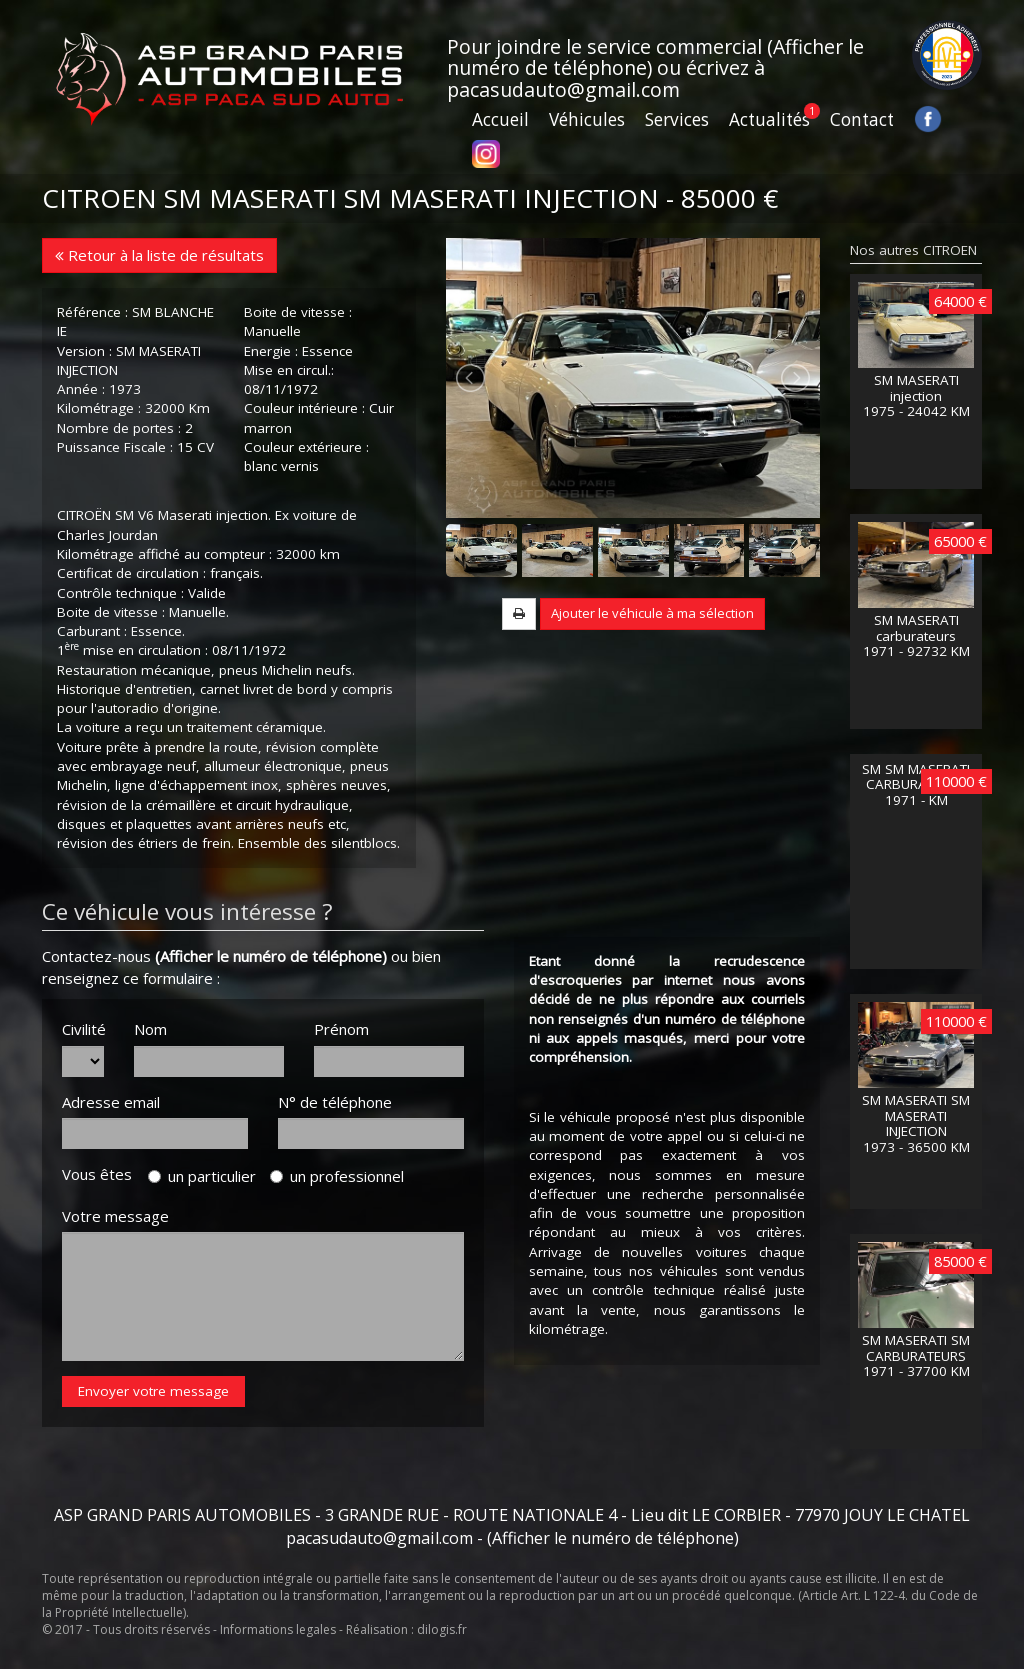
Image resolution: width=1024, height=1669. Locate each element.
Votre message (115, 1216)
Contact (862, 119)
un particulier (202, 1176)
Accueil (500, 119)
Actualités (769, 119)
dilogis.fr (442, 1629)
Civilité (83, 1029)
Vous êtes (103, 1174)
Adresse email (111, 1102)
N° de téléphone (335, 1102)
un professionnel (337, 1176)
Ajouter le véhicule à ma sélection (652, 613)
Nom (150, 1029)
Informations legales (278, 1629)
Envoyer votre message (153, 1391)
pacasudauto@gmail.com (563, 89)
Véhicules (587, 119)
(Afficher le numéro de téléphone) (271, 956)
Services (677, 119)
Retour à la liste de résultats (159, 255)
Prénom (341, 1029)
